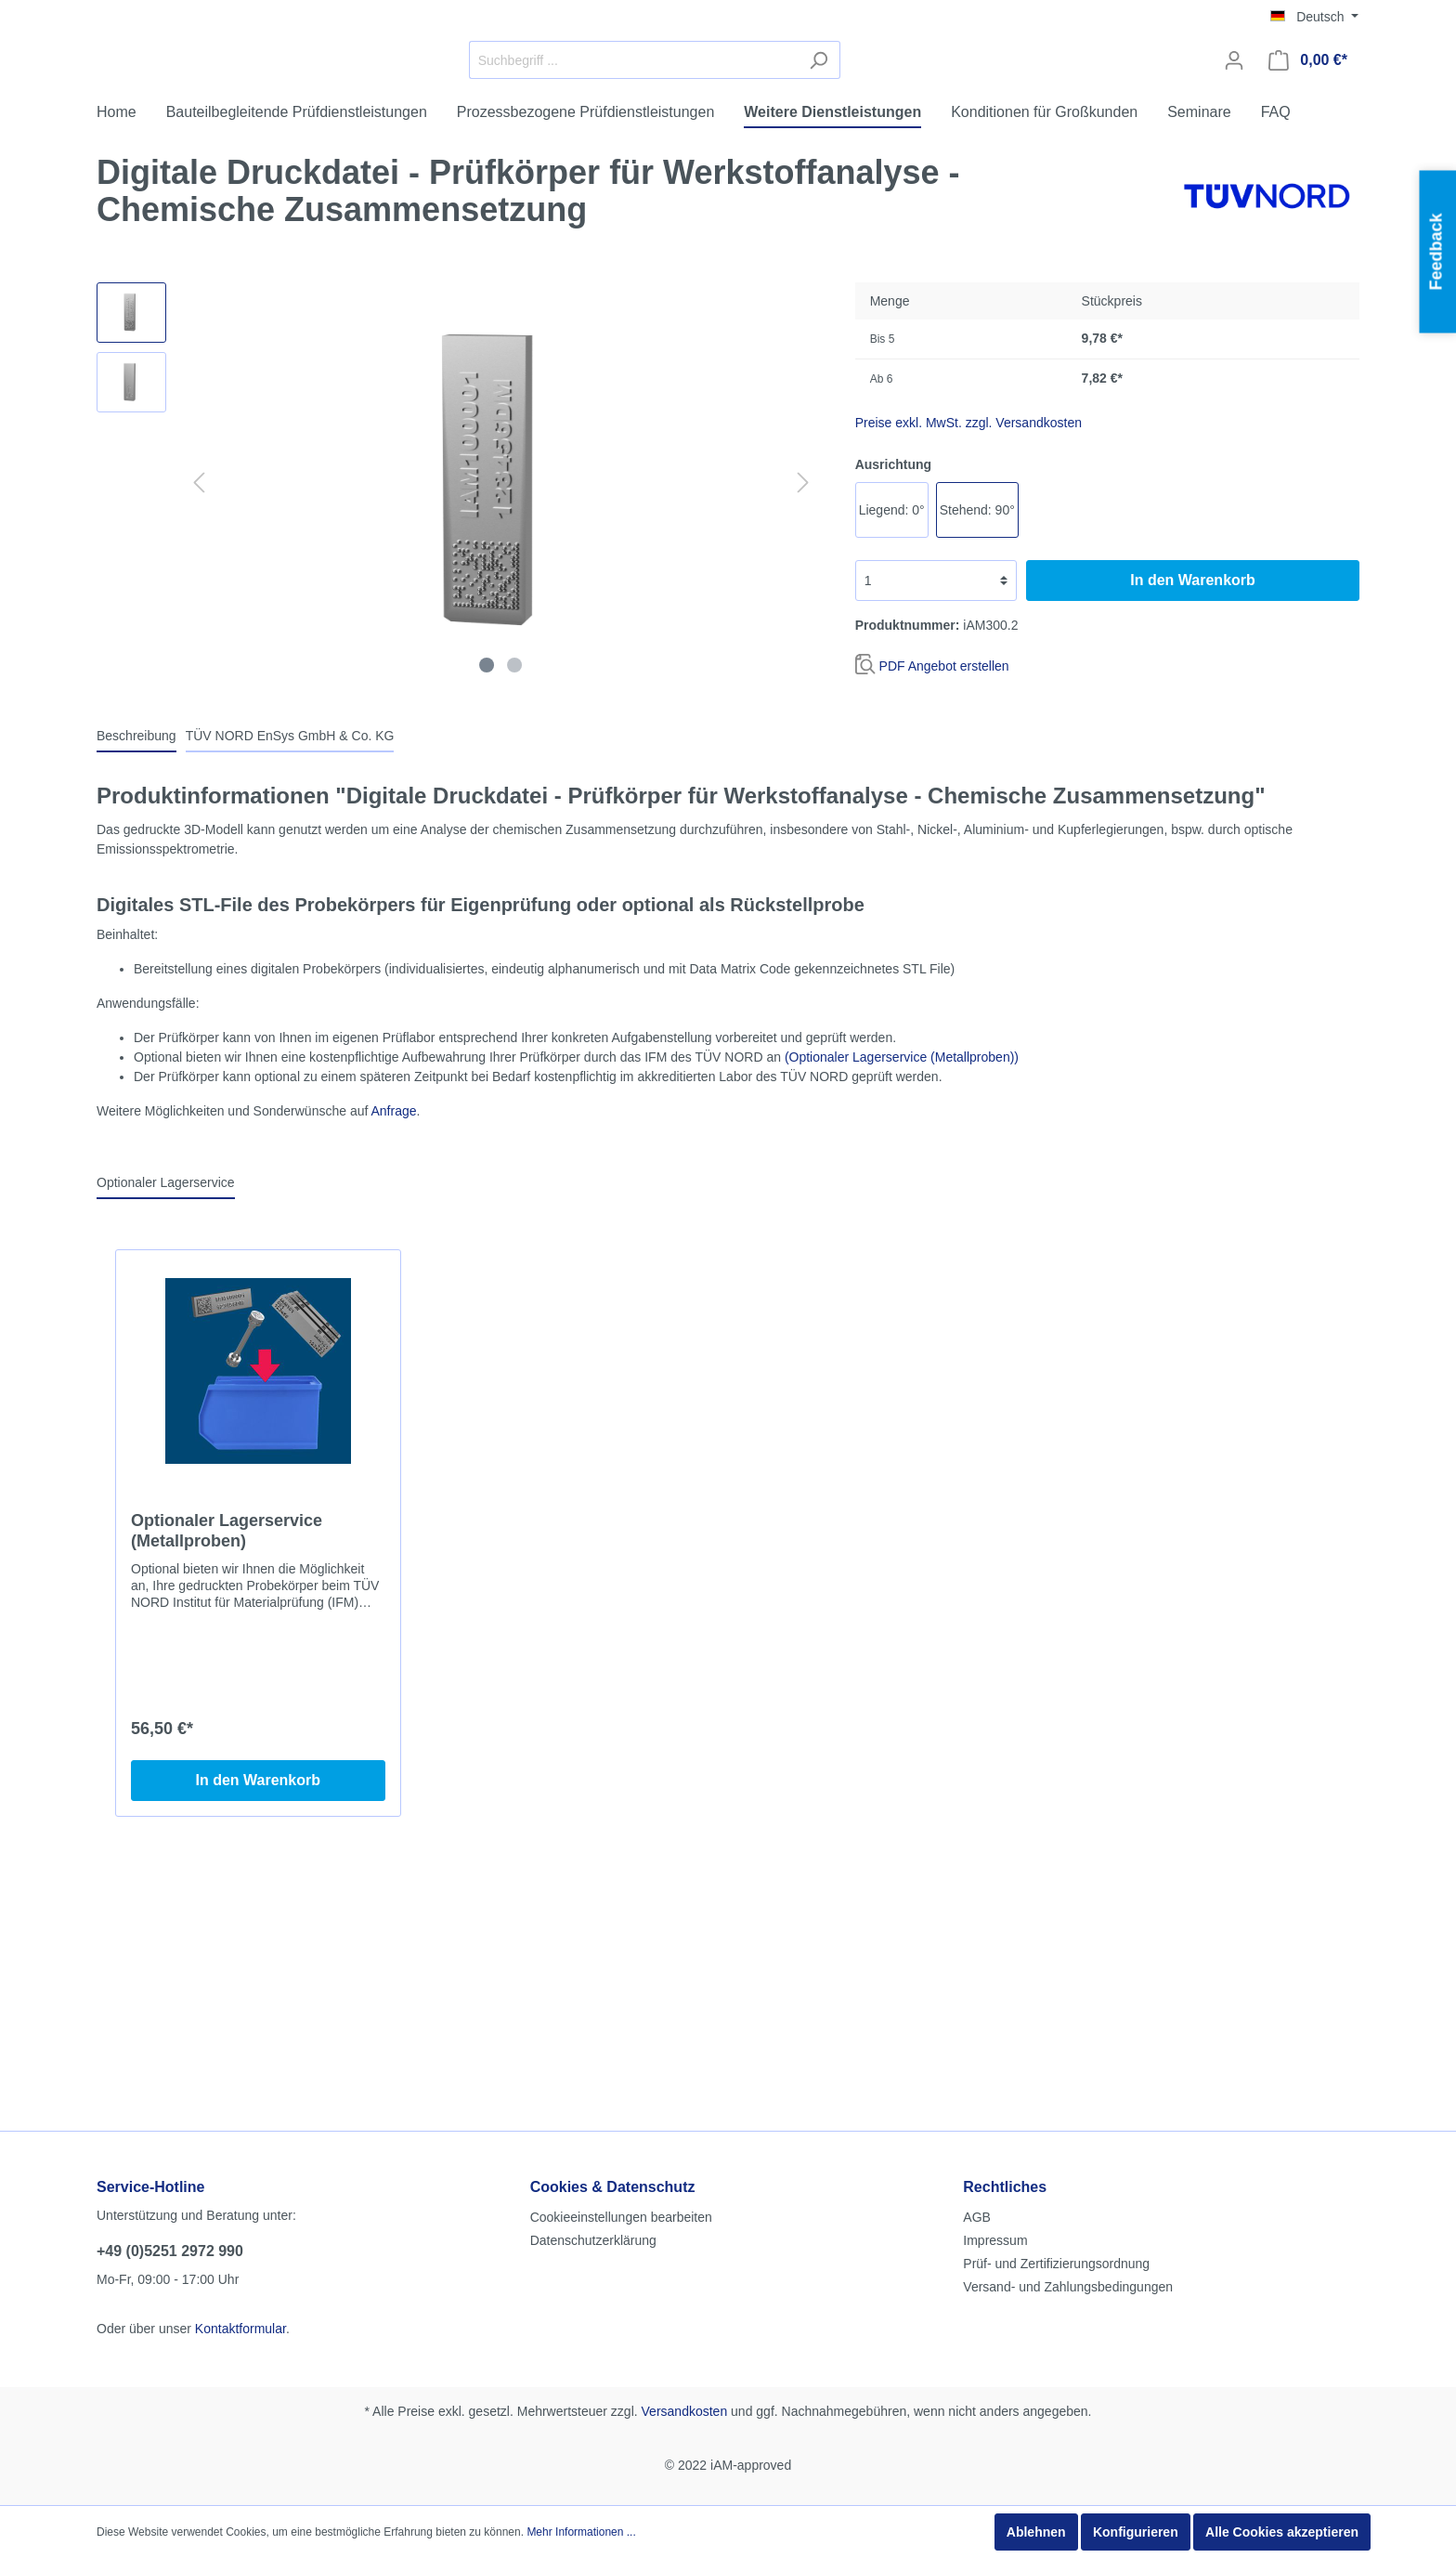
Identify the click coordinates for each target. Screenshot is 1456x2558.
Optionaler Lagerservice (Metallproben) (226, 1671)
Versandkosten (685, 2258)
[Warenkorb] (1307, 131)
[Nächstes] (803, 624)
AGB (977, 2064)
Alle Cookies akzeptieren (1281, 2532)
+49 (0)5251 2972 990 (170, 2099)
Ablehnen (1036, 2532)
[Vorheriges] (199, 624)
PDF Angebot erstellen (944, 807)
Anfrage (393, 1252)
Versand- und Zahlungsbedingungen (1068, 2134)
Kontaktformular (240, 2176)
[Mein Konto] (1234, 131)
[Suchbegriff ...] (772, 130)
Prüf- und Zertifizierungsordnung (1056, 2111)
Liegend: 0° (892, 651)
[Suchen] (958, 130)
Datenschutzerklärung (593, 2088)
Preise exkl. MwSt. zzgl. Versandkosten (968, 563)
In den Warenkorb (1192, 721)
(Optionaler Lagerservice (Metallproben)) (902, 1198)
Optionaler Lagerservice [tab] (166, 1323)
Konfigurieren (1135, 2532)
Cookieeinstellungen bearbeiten (621, 2064)
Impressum (995, 2088)
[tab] (136, 877)
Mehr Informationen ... (580, 2531)
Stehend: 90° (977, 651)
